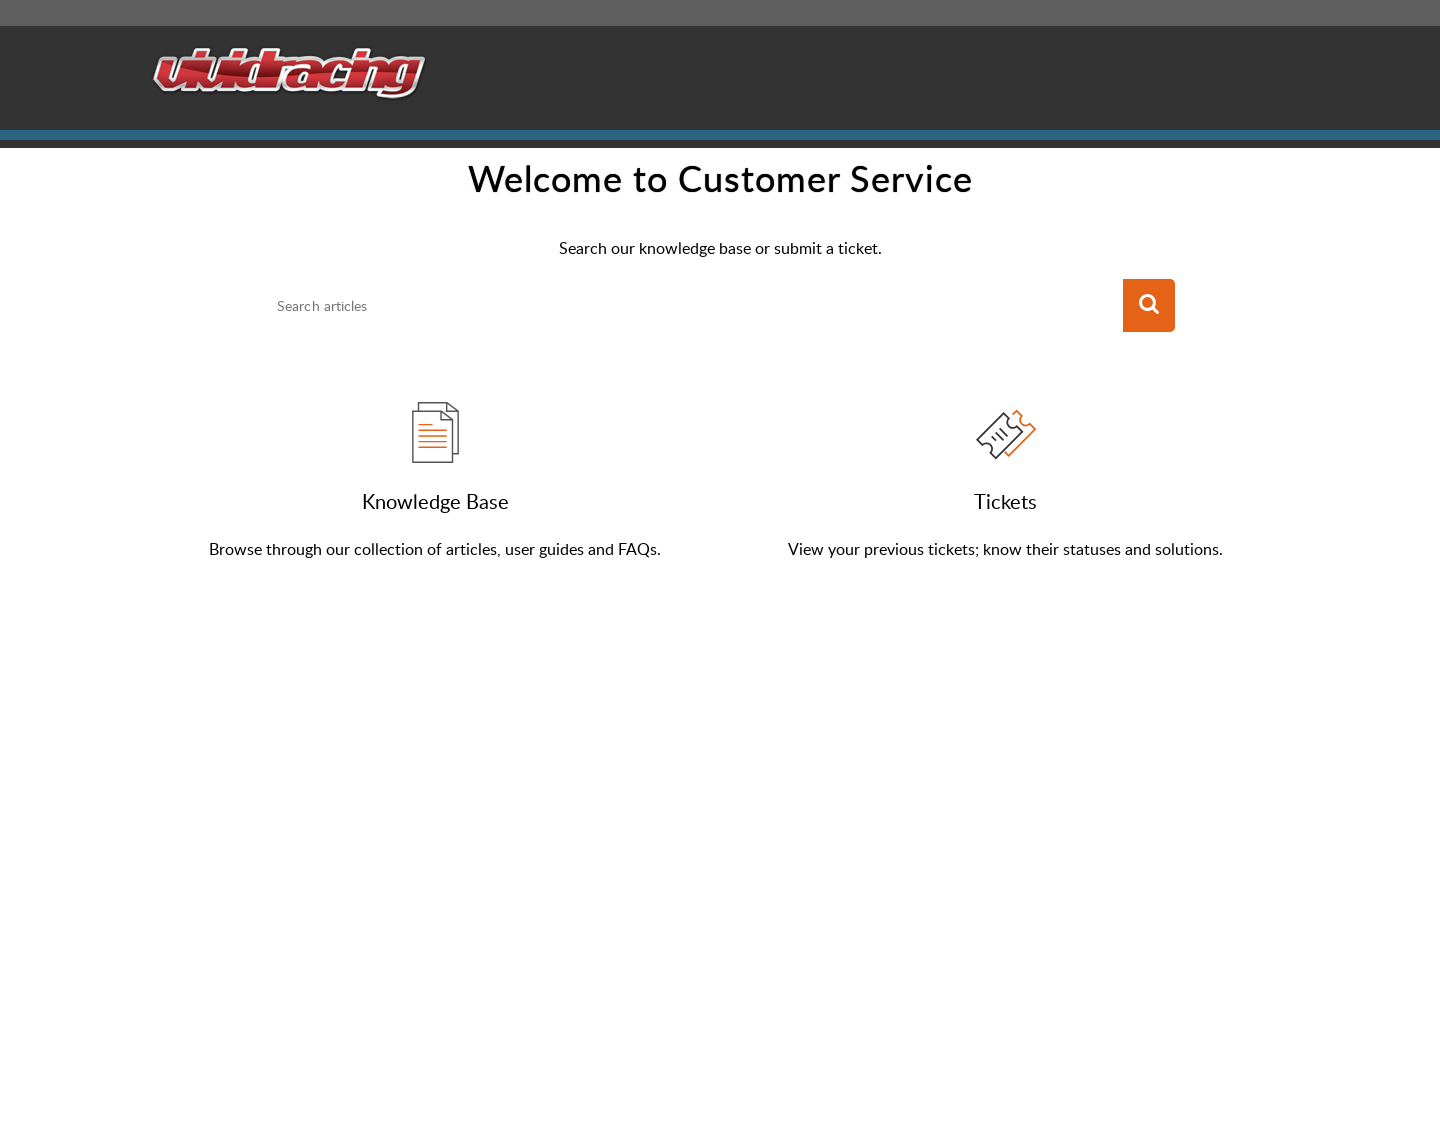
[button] (1149, 306)
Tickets (1005, 501)
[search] (694, 306)
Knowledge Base (435, 501)
